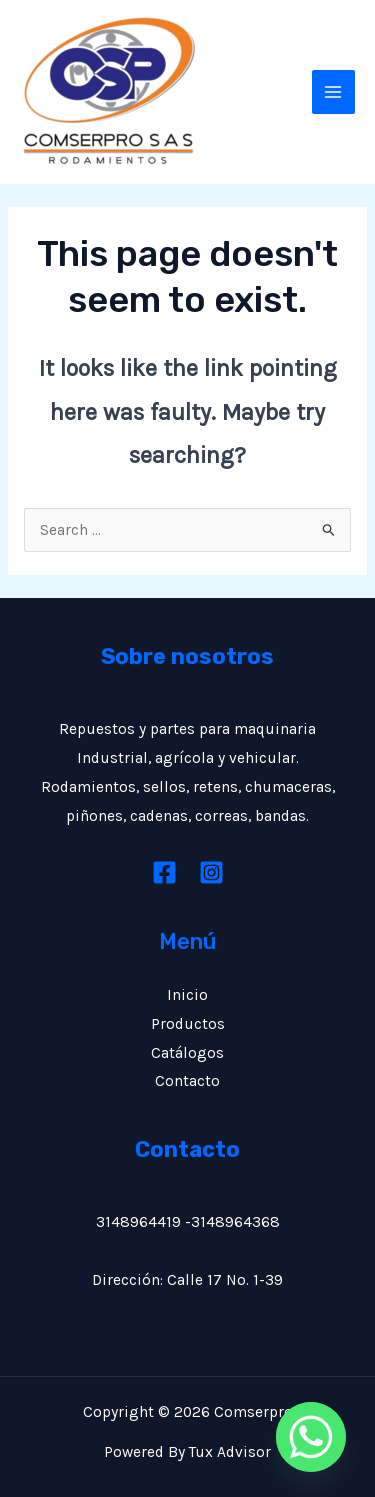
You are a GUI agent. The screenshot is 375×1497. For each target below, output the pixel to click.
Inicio (187, 995)
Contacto (187, 1081)
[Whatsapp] (311, 1437)
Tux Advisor (230, 1452)
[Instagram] (211, 872)
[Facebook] (164, 872)
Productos (188, 1024)
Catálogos (187, 1053)
